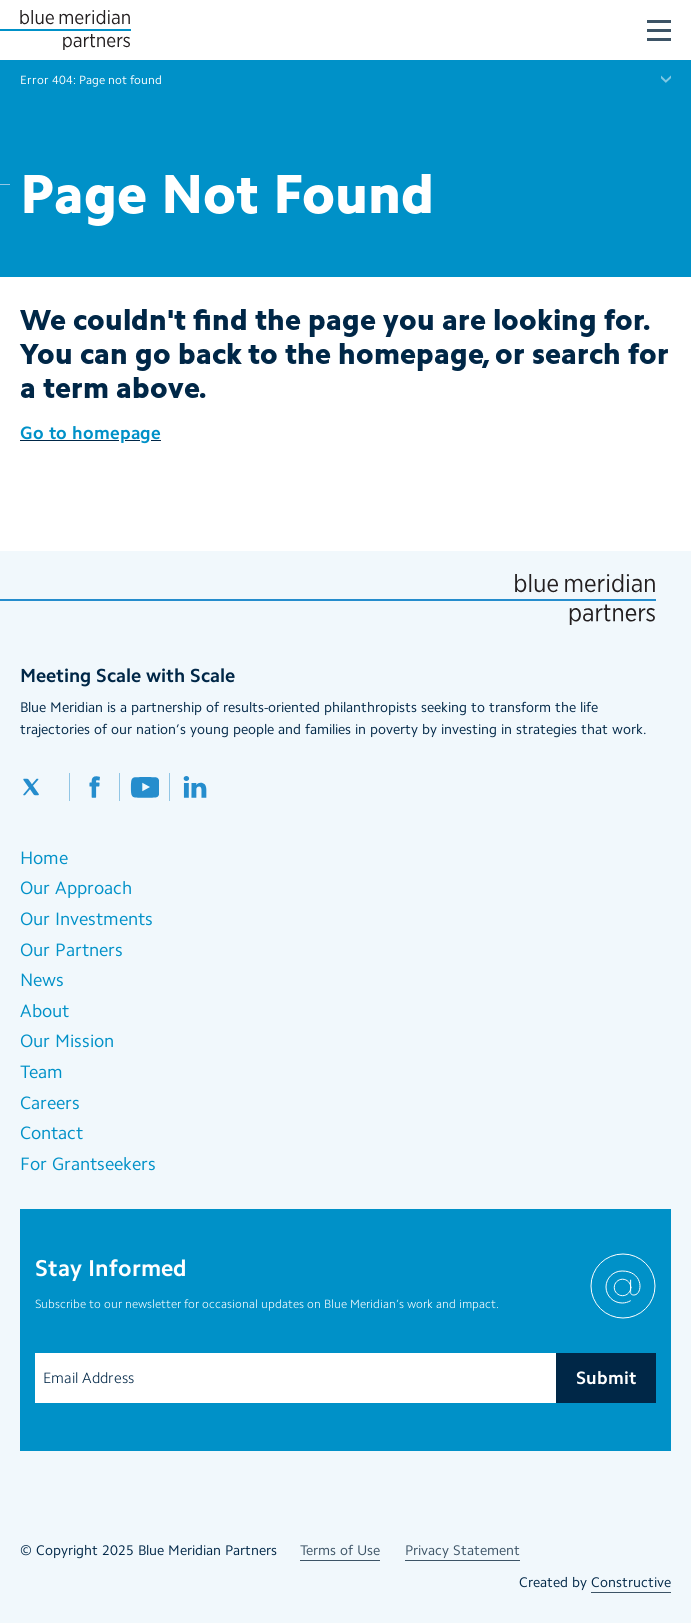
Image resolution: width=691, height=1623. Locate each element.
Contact (51, 1133)
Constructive (631, 1582)
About (44, 1011)
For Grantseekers (88, 1164)
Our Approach (76, 888)
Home (44, 858)
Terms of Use (340, 1550)
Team (41, 1072)
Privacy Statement (462, 1550)
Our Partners (71, 950)
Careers (50, 1103)
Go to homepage (90, 433)
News (42, 980)
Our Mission (67, 1041)
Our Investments (86, 919)
